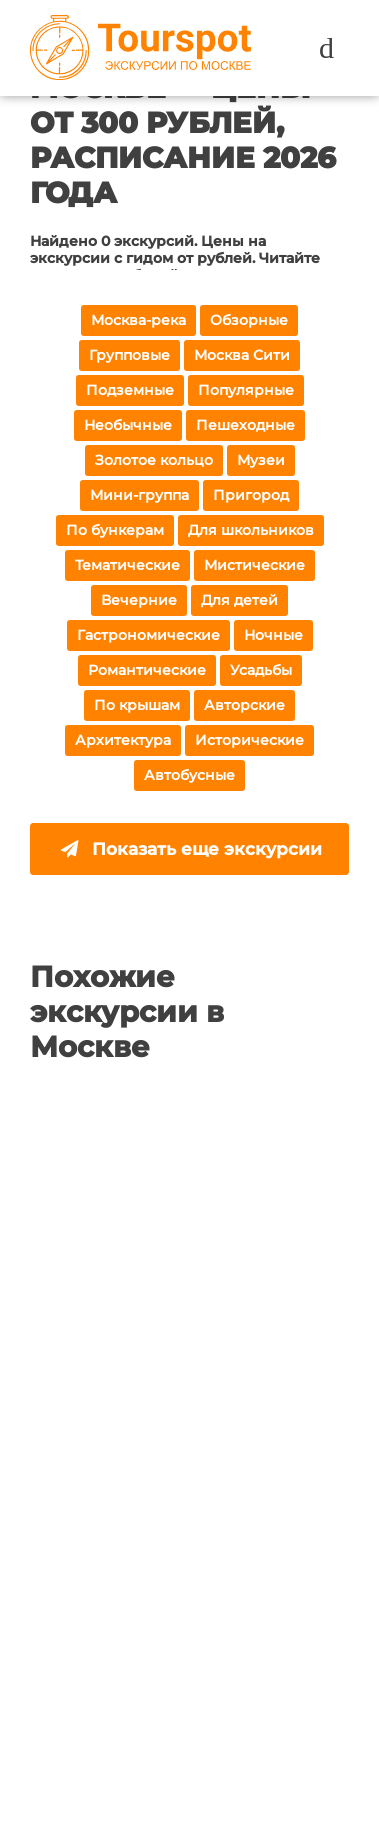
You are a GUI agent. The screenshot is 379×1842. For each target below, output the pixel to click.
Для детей (239, 600)
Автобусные (189, 775)
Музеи (261, 460)
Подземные (130, 390)
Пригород (251, 495)
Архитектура (123, 740)
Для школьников (251, 530)
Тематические (127, 565)
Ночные (273, 635)
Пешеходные (245, 425)
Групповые (129, 355)
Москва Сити (242, 355)
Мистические (254, 565)
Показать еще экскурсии (191, 848)
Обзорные (249, 320)
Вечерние (139, 600)
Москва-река (138, 320)
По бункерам (115, 530)
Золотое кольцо (154, 460)
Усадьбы (261, 670)
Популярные (246, 390)
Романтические (147, 670)
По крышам (137, 705)
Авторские (244, 705)
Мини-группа (139, 495)
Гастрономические (148, 635)
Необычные (128, 425)
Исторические (249, 740)
